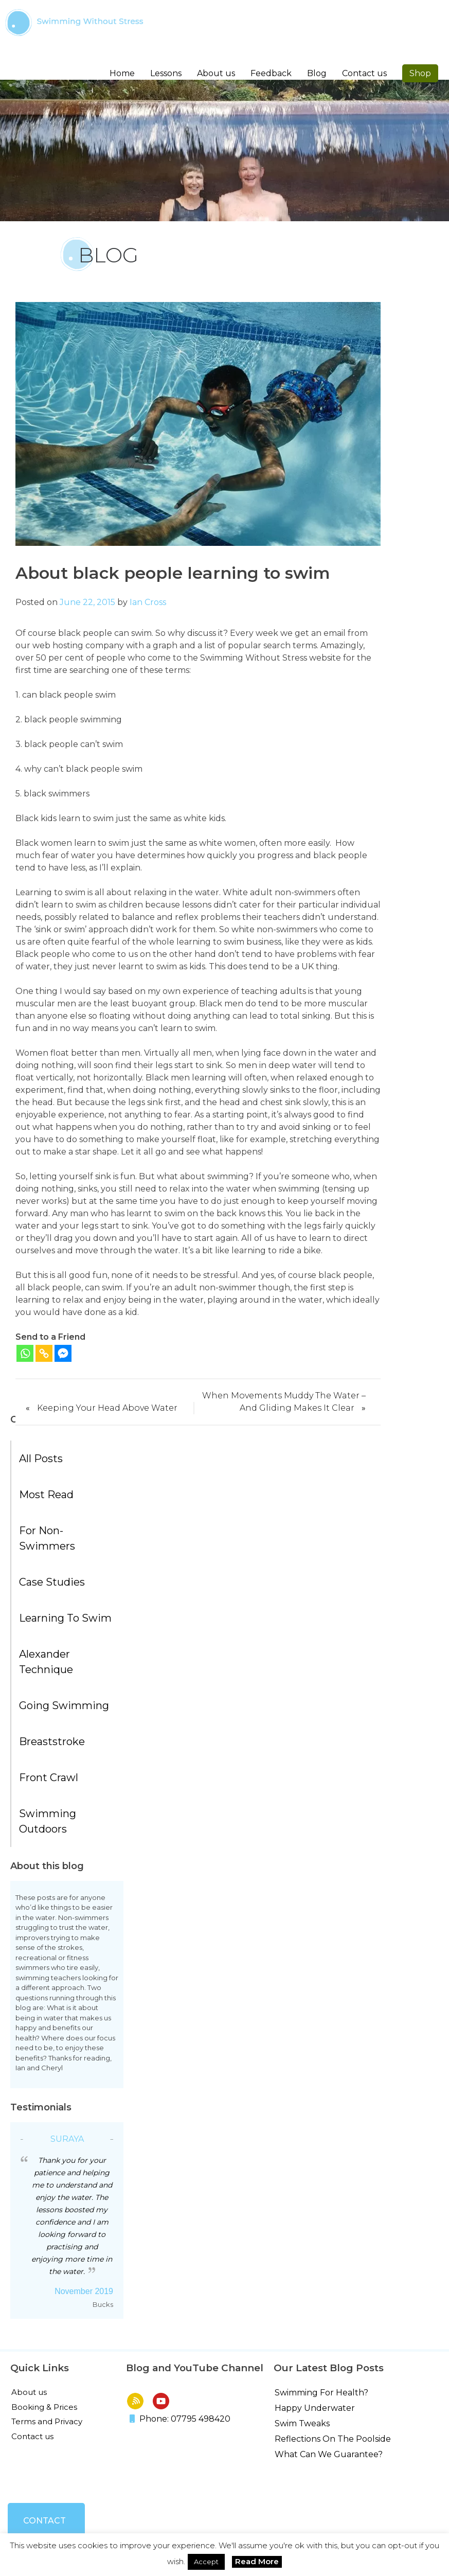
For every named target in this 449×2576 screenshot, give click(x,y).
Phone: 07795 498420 (180, 2419)
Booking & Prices (44, 2407)
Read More (257, 2561)
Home (122, 73)
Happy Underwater (315, 2408)
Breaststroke (52, 1741)
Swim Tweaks (302, 2423)
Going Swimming (64, 1705)
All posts (41, 1458)
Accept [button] (206, 2561)
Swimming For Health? (321, 2392)
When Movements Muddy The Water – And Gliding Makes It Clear (284, 1402)
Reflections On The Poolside (333, 2439)
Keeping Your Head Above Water (107, 1408)
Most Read (46, 1494)
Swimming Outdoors (47, 1821)
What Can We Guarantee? (329, 2454)
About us (29, 2392)
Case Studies (52, 1582)
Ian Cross (148, 602)
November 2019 (84, 2291)
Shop (420, 73)
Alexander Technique (46, 1662)
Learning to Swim (65, 1618)
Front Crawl (48, 1777)
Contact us (364, 73)
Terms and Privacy (46, 2421)
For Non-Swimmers (47, 1538)
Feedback (271, 73)
